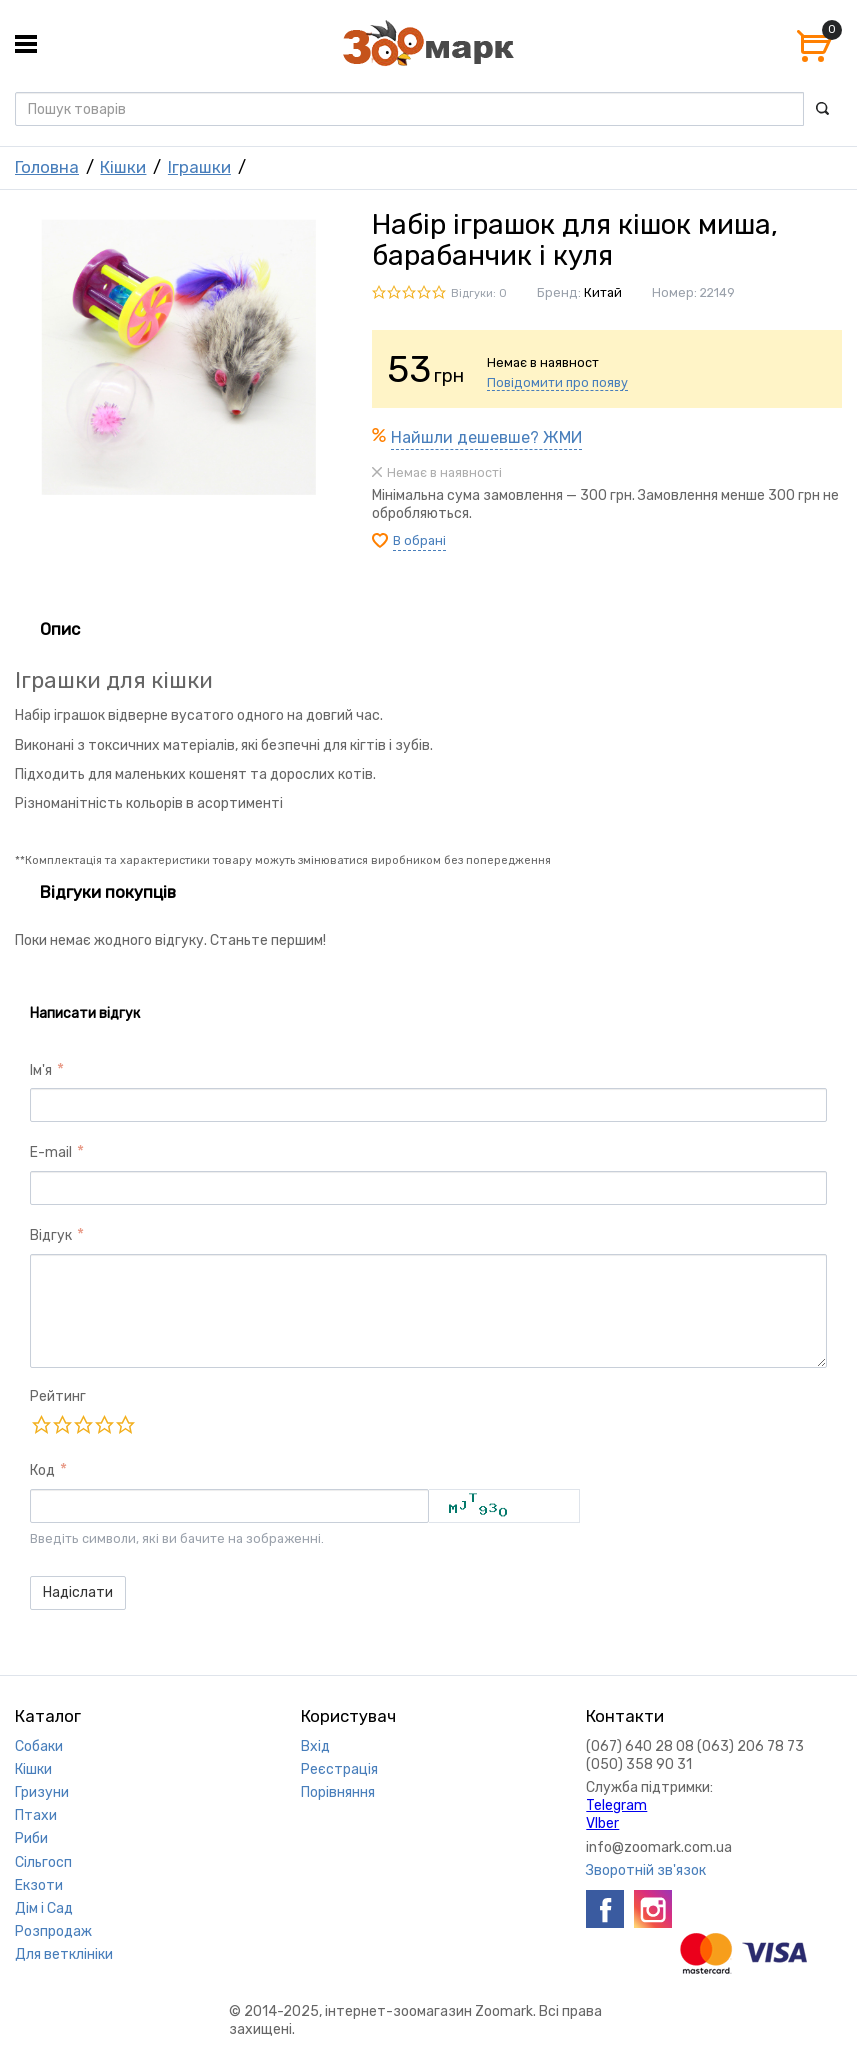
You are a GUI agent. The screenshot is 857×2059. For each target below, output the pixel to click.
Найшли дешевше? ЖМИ (486, 437)
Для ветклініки (64, 1954)
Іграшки (199, 167)
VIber (602, 1823)
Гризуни (42, 1792)
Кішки (123, 167)
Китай (603, 292)
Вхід (315, 1746)
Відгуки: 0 (479, 293)
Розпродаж (53, 1931)
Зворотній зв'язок (646, 1870)
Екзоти (39, 1885)
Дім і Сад (44, 1908)
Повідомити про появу (557, 382)
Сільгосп (43, 1862)
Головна (47, 167)
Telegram (616, 1805)
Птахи (36, 1815)
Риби (31, 1838)
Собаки (39, 1746)
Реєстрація (339, 1769)
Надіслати (78, 1592)
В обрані (419, 540)
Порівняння (338, 1792)
